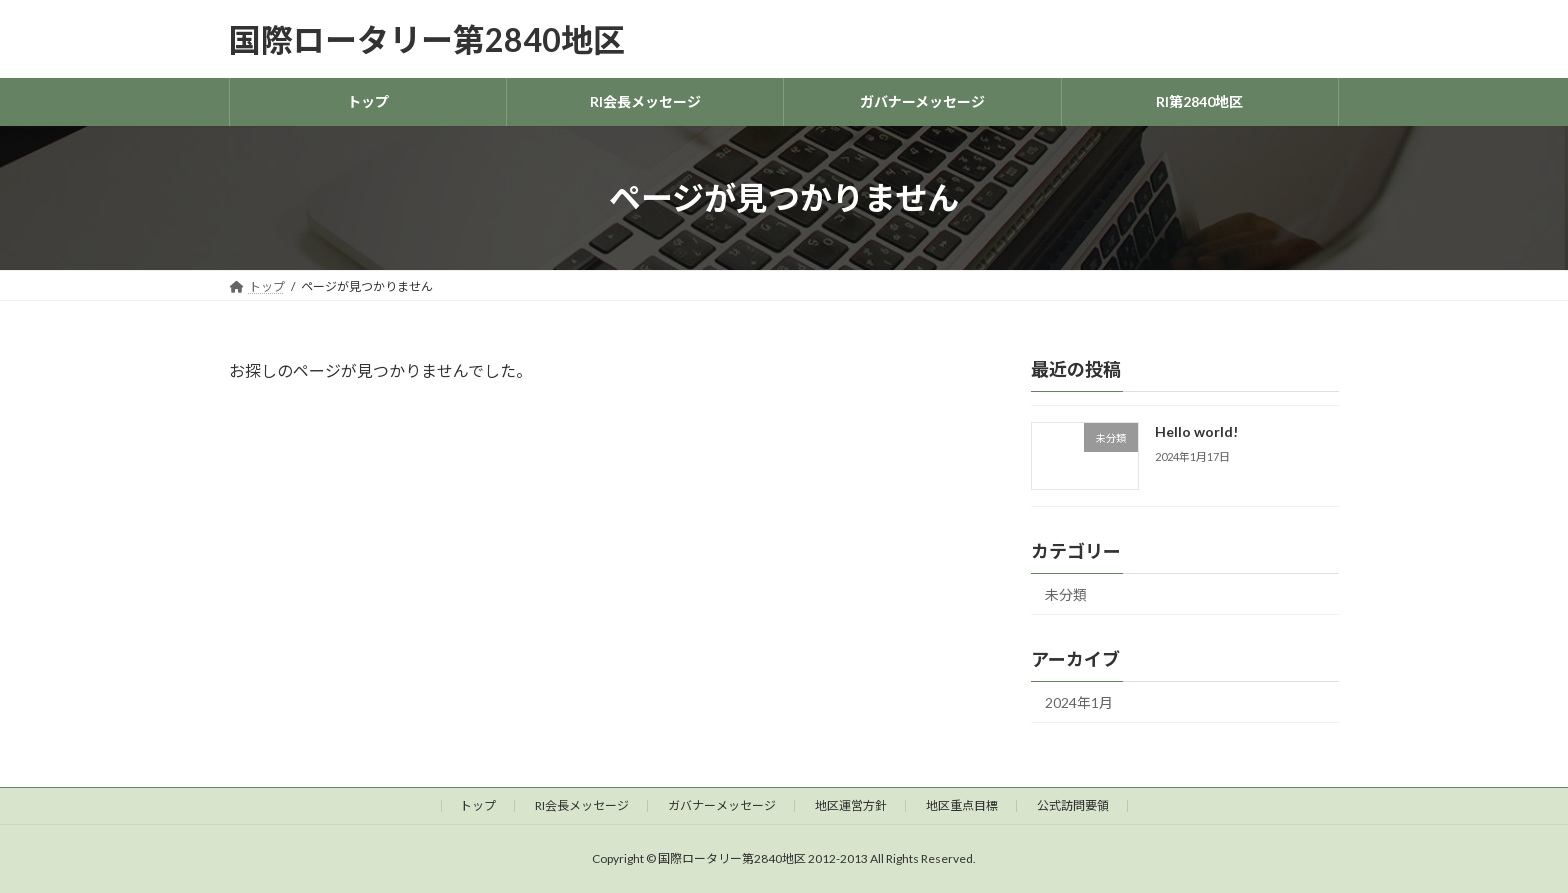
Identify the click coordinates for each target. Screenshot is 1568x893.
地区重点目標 (962, 805)
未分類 (1066, 594)
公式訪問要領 (1073, 805)
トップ (478, 805)
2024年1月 (1079, 702)
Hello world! (1196, 431)
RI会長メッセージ (582, 805)
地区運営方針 (851, 805)
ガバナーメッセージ (722, 805)
